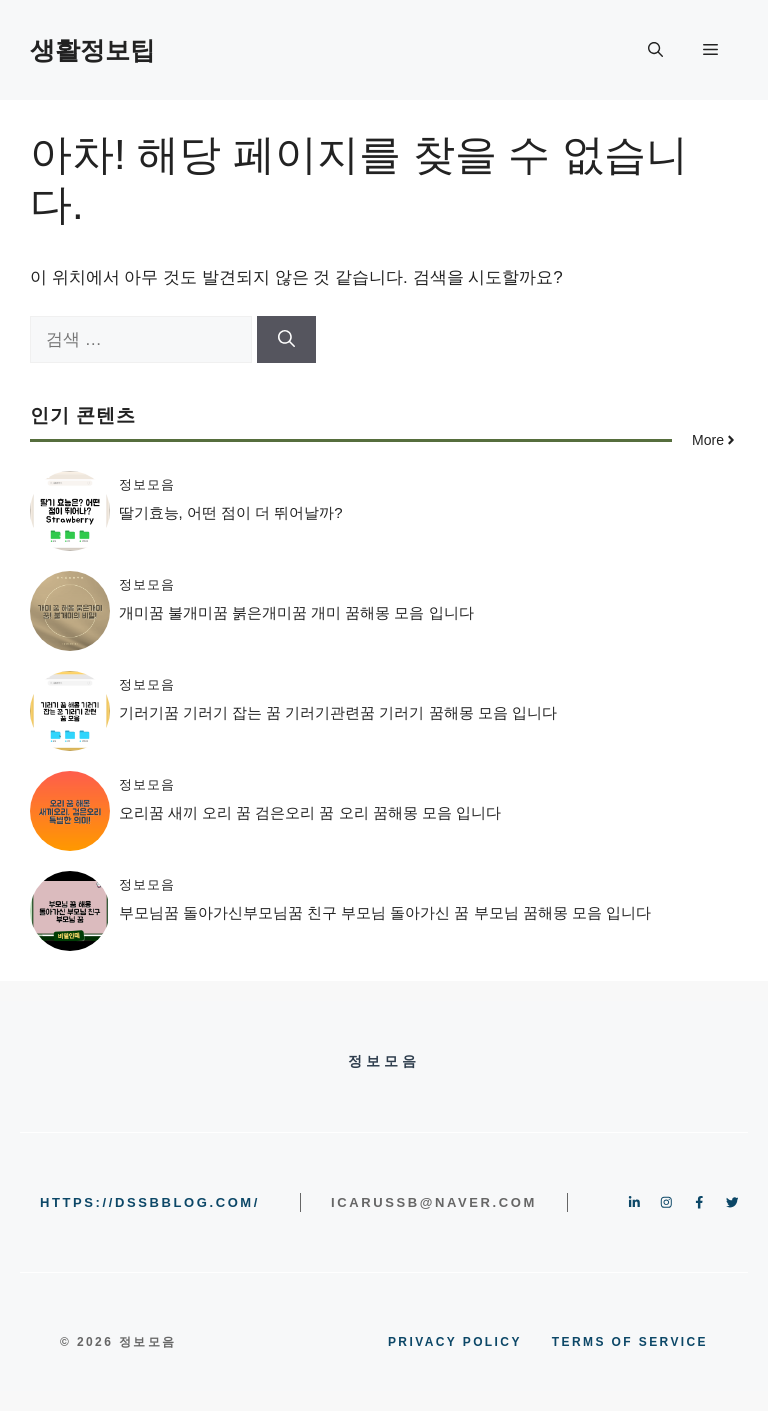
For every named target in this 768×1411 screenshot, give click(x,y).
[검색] (286, 340)
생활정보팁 (92, 50)
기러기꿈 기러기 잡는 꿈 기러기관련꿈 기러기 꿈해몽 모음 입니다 (338, 712)
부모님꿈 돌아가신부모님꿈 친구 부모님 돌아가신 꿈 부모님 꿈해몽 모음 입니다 (385, 912)
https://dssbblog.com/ (150, 1202)
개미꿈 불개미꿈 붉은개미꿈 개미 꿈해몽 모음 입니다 (296, 612)
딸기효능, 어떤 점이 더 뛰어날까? (231, 512)
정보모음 (147, 484)
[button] (655, 50)
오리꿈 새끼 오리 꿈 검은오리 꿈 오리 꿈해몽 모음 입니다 (310, 812)
